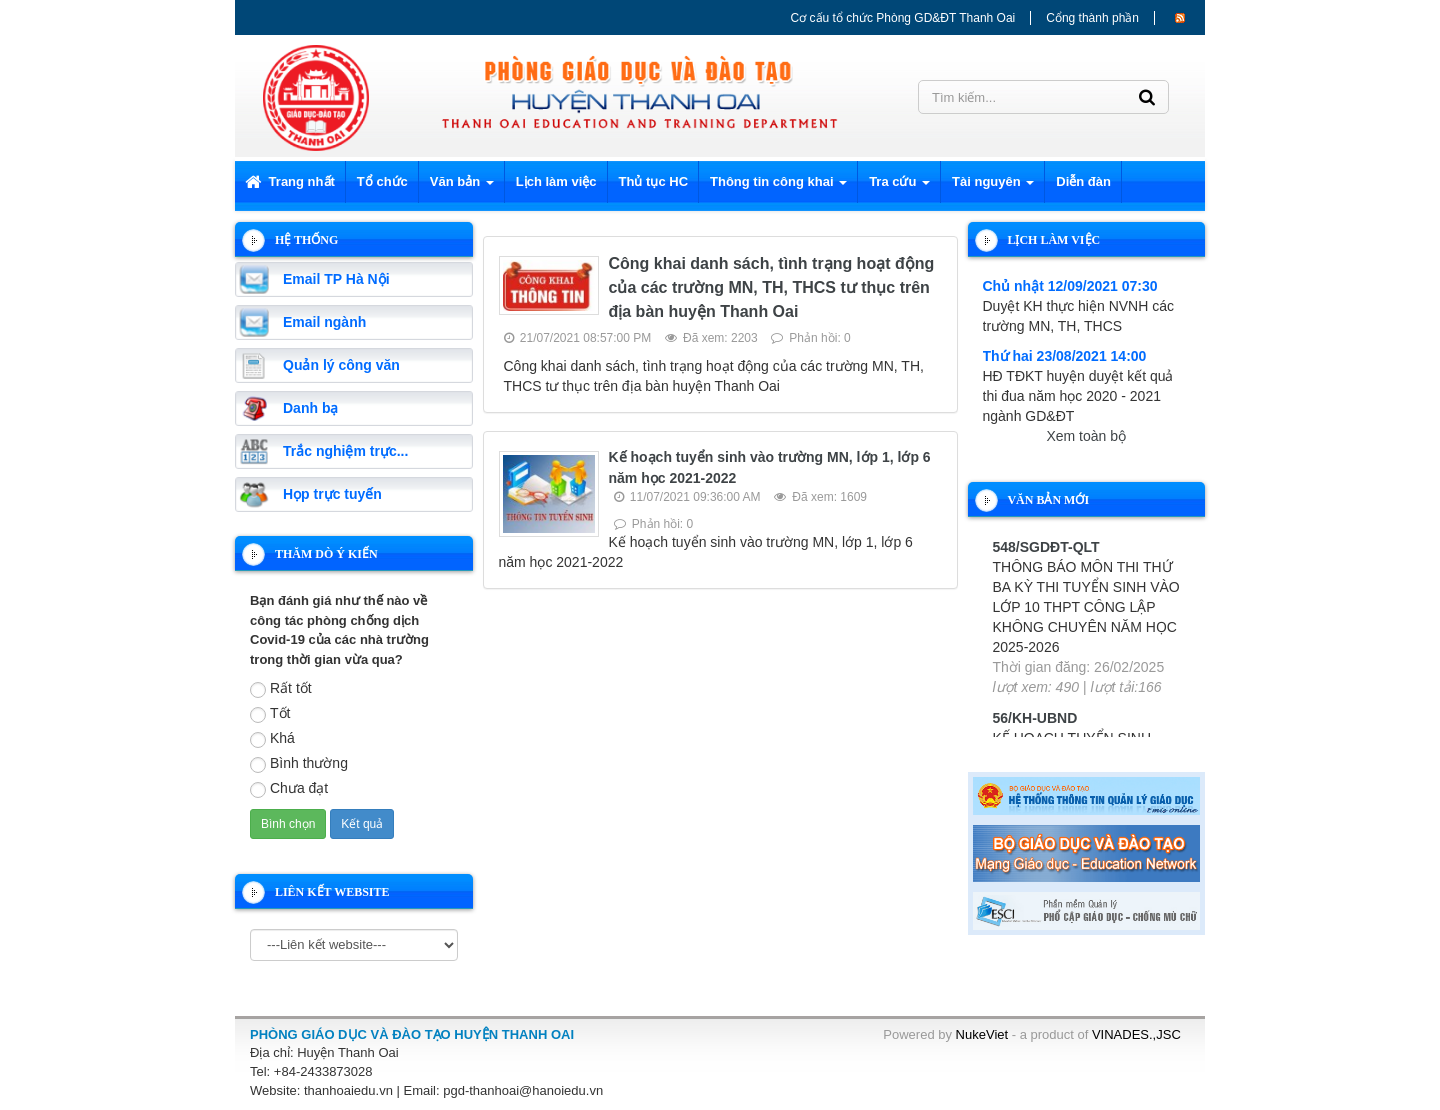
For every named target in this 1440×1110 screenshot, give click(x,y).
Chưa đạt (289, 789)
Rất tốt (281, 689)
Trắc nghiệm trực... (345, 451)
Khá (272, 739)
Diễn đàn (1083, 181)
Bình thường (299, 764)
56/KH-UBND (1035, 718)
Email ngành (324, 322)
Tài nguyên (993, 187)
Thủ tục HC (653, 181)
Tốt (270, 714)
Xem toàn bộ (1086, 436)
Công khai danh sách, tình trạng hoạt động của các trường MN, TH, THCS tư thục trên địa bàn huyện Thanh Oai (772, 287)
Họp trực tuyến (332, 494)
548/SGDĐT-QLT (1046, 547)
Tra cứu (899, 187)
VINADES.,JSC (1136, 1034)
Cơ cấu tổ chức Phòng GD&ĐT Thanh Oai (903, 18)
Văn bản (462, 187)
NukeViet (982, 1034)
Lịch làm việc (556, 181)
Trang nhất (290, 181)
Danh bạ (310, 408)
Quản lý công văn (341, 365)
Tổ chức (382, 181)
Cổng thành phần (1092, 18)
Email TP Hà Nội (336, 279)
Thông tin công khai (778, 187)
